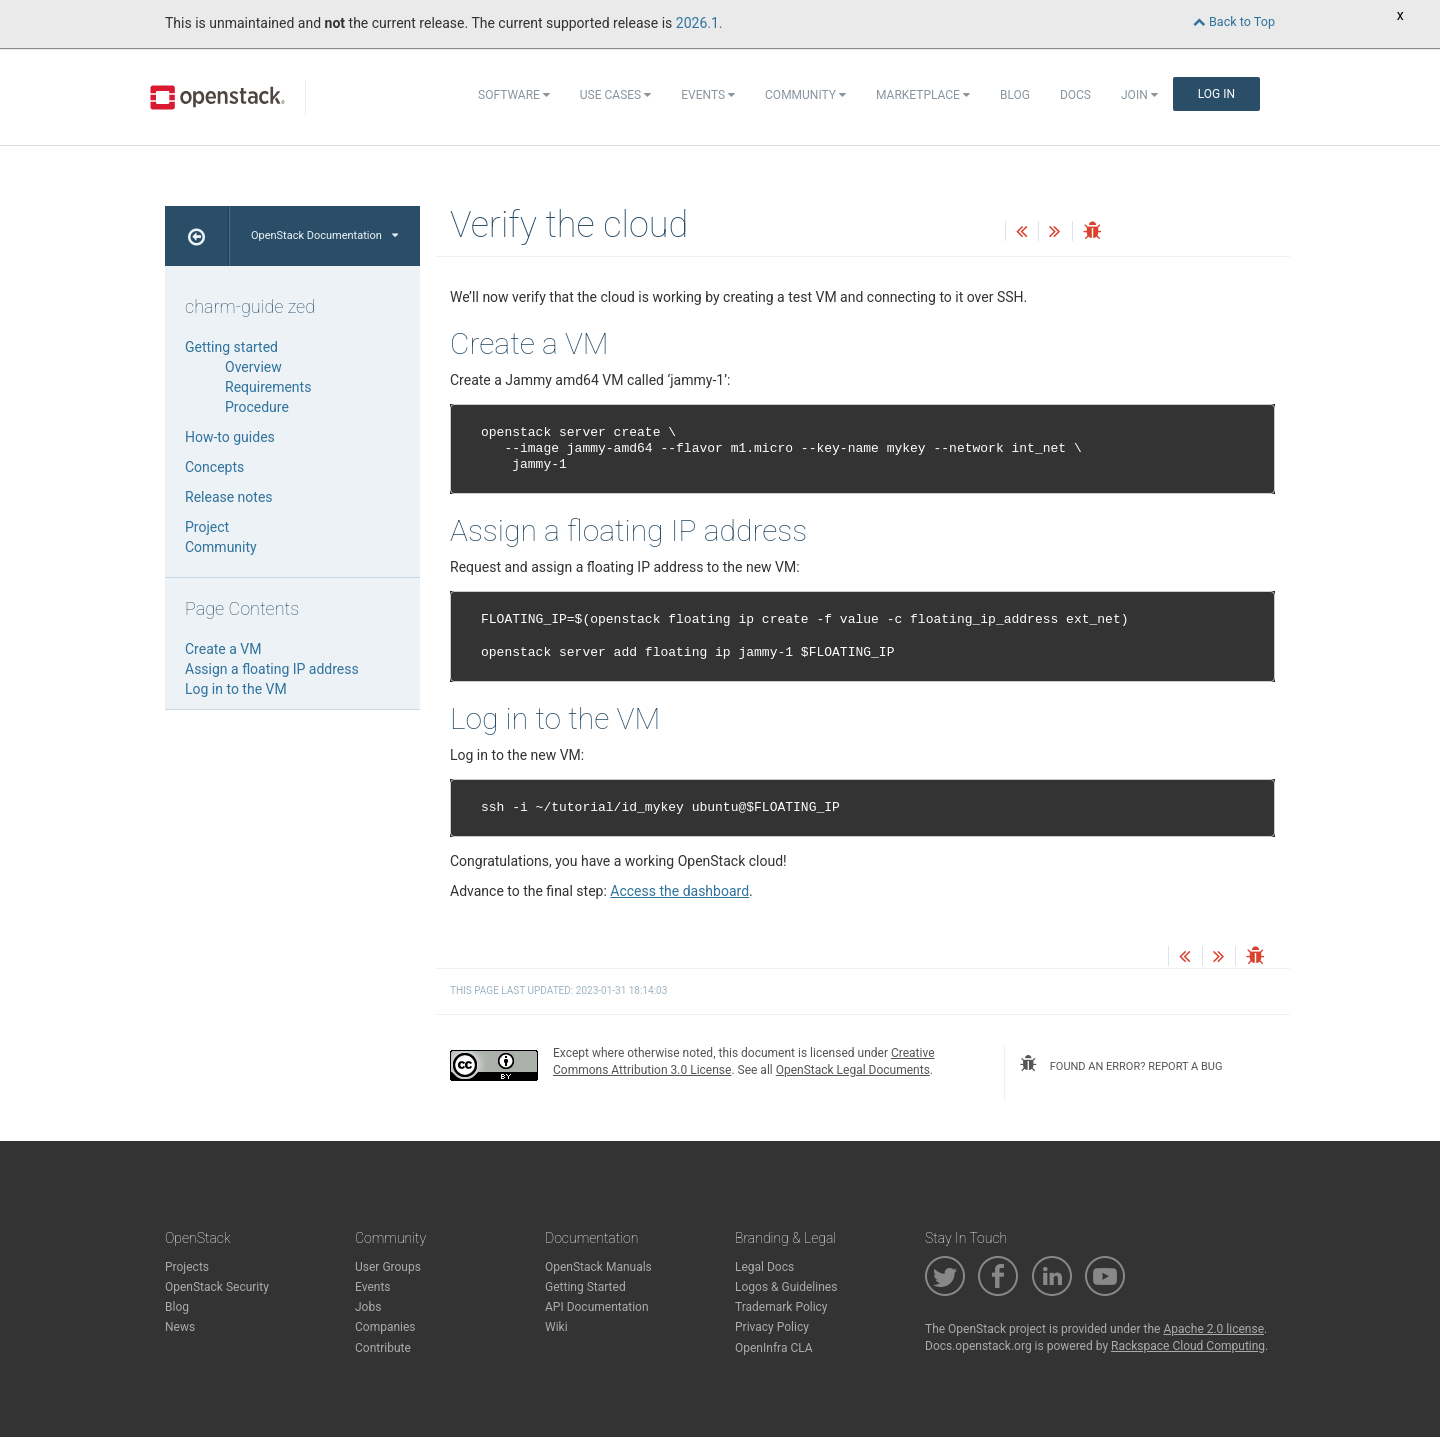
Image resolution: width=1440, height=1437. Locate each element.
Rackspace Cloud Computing (1188, 1346)
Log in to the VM (236, 689)
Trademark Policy (781, 1307)
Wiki (556, 1327)
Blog (1015, 95)
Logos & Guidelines (786, 1287)
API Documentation (597, 1307)
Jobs (368, 1307)
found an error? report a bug (1121, 1064)
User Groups (388, 1267)
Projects (187, 1267)
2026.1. (699, 23)
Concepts (214, 467)
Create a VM (223, 649)
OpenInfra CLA (774, 1348)
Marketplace (923, 95)
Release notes (229, 497)
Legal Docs (764, 1267)
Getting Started (585, 1287)
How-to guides (230, 437)
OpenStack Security (217, 1287)
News (180, 1327)
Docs (1075, 95)
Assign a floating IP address (272, 669)
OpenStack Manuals (598, 1267)
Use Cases (615, 95)
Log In (1216, 94)
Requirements (268, 387)
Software (514, 95)
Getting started (231, 347)
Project (207, 527)
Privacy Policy (772, 1327)
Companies (385, 1327)
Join (1139, 95)
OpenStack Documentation (324, 235)
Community (805, 95)
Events (708, 95)
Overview (253, 367)
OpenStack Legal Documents (853, 1070)
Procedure (257, 407)
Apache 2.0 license (1213, 1329)
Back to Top (1234, 21)
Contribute (383, 1348)
